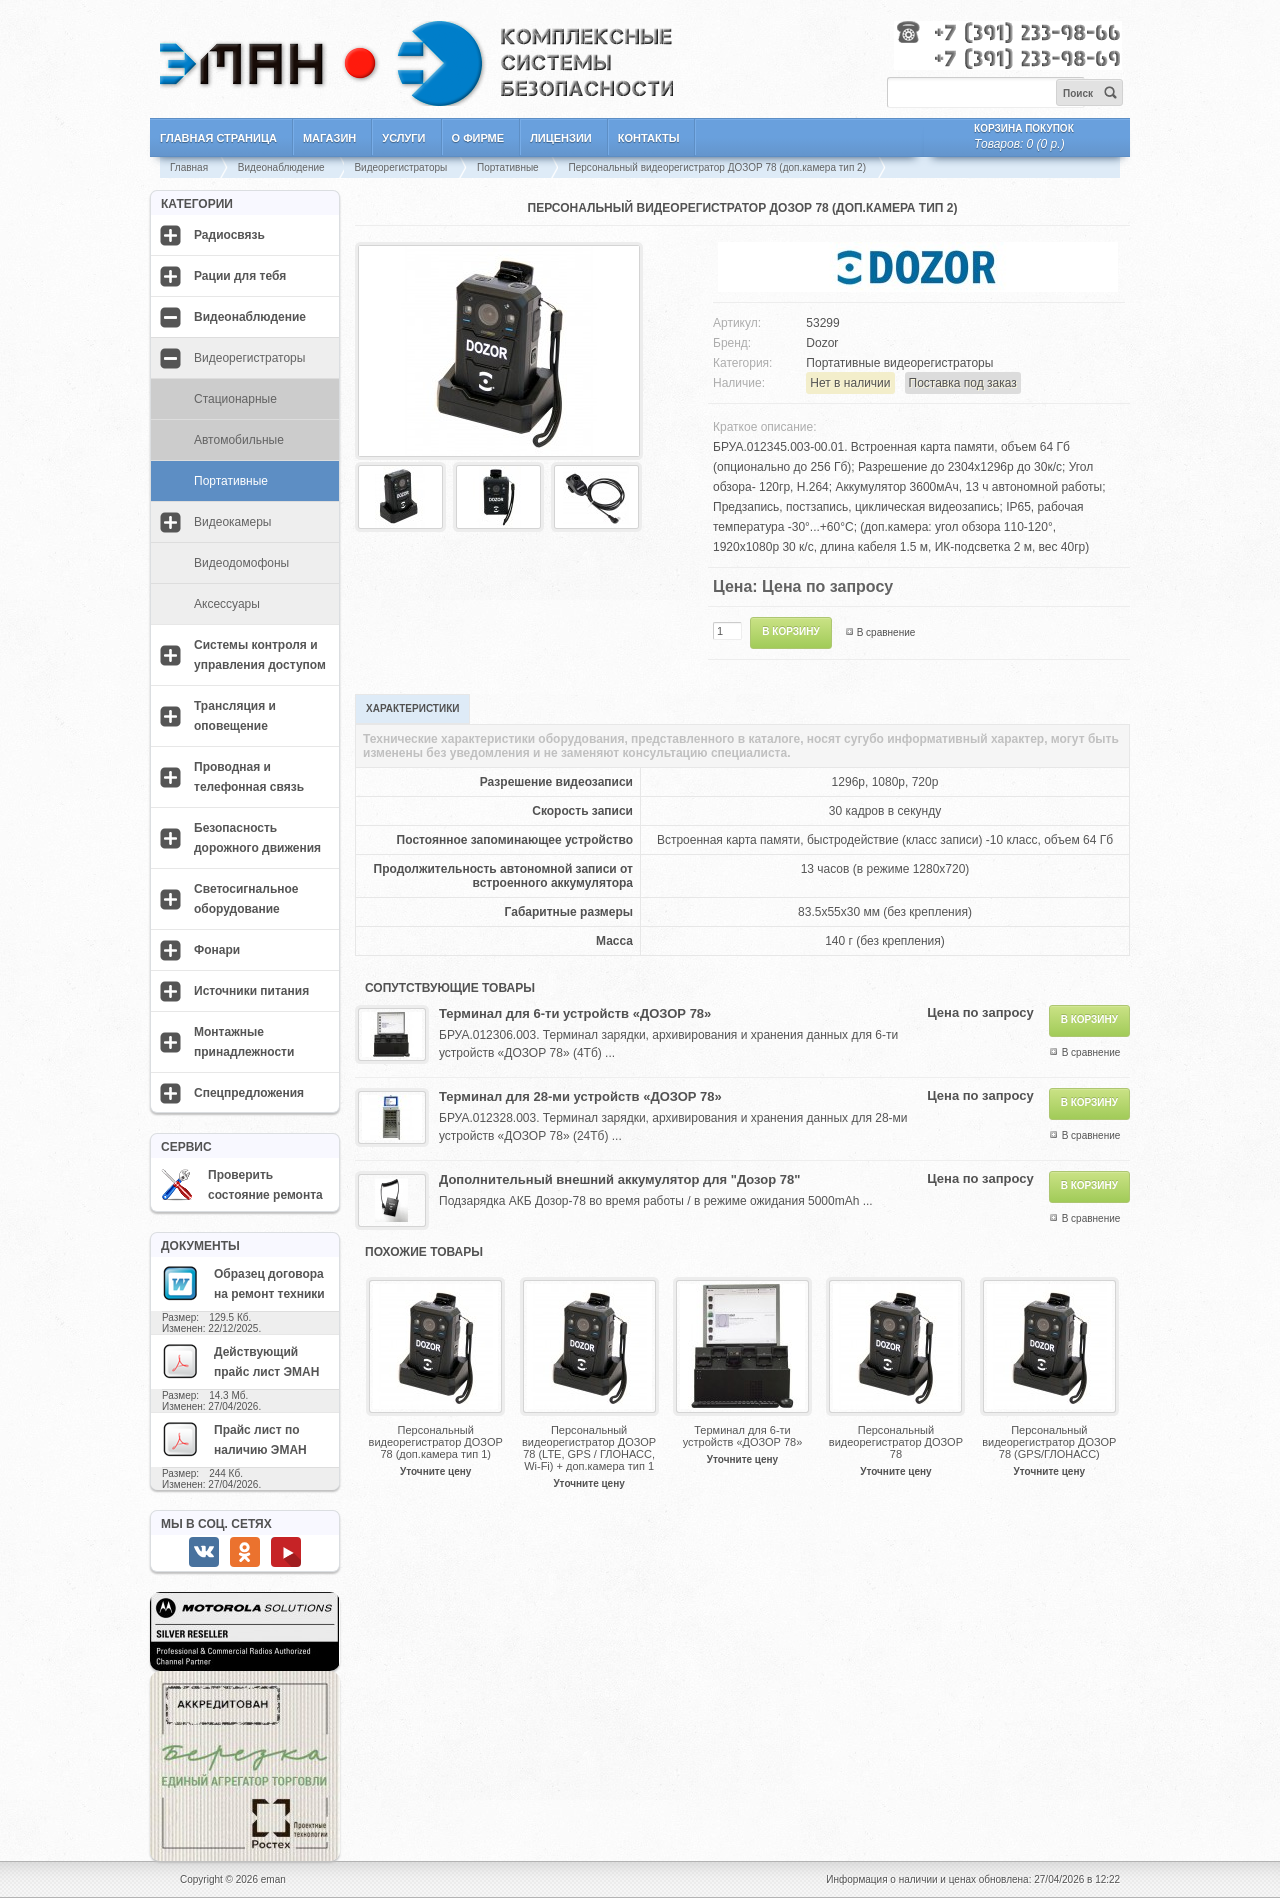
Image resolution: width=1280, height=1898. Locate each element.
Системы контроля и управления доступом (260, 655)
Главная (189, 167)
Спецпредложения (249, 1093)
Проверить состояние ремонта (242, 1185)
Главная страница (218, 138)
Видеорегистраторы (400, 167)
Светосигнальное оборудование (246, 899)
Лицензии (561, 138)
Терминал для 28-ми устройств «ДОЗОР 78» (580, 1096)
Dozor (822, 343)
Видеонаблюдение (283, 167)
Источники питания (251, 991)
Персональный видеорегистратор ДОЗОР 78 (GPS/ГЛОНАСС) (1049, 1442)
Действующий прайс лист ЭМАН (240, 1361)
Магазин (329, 138)
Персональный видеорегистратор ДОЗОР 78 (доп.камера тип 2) (717, 167)
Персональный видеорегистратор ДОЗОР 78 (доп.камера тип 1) (436, 1442)
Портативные (508, 167)
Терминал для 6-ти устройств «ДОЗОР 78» (575, 1013)
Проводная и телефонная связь (249, 777)
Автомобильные (239, 440)
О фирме (478, 138)
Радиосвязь (229, 235)
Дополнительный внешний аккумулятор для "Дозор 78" (619, 1179)
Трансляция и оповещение (235, 716)
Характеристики (412, 708)
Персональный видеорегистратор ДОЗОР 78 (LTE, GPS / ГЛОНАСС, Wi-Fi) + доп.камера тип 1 (589, 1448)
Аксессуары (227, 604)
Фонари (217, 950)
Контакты (649, 138)
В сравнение (886, 632)
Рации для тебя (240, 276)
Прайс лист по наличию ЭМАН (234, 1439)
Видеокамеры (232, 522)
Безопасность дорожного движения (257, 838)
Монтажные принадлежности (244, 1042)
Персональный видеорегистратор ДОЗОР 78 (896, 1442)
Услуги (403, 138)
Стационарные (235, 399)
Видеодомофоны (241, 563)
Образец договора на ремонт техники (243, 1283)
